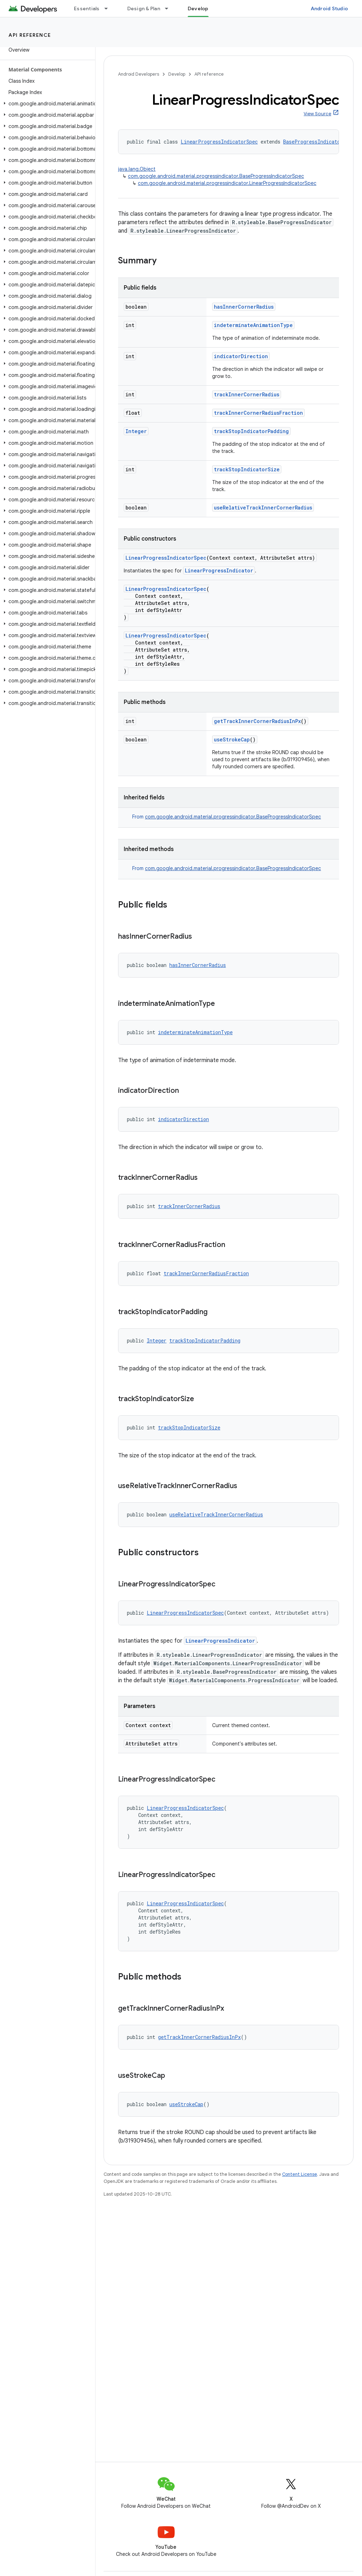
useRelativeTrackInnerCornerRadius (263, 507)
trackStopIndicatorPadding (251, 431)
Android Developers (138, 74)
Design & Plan (143, 8)
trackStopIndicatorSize (247, 469)
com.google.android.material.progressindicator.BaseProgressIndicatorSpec (216, 176)
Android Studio (329, 8)
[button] (46, 103)
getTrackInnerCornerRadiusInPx (257, 721)
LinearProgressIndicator (219, 570)
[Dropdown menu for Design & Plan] (169, 8)
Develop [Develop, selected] (198, 8)
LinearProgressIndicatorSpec (219, 141)
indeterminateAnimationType (253, 325)
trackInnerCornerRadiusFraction (258, 412)
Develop (176, 74)
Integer (136, 431)
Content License (299, 2174)
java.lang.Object (137, 169)
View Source (317, 114)
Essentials (87, 8)
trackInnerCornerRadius (246, 394)
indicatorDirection (241, 356)
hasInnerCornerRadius (244, 306)
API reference (29, 35)
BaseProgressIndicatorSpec (318, 141)
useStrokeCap (232, 739)
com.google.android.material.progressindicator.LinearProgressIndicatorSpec (227, 183)
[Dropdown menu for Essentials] (109, 8)
